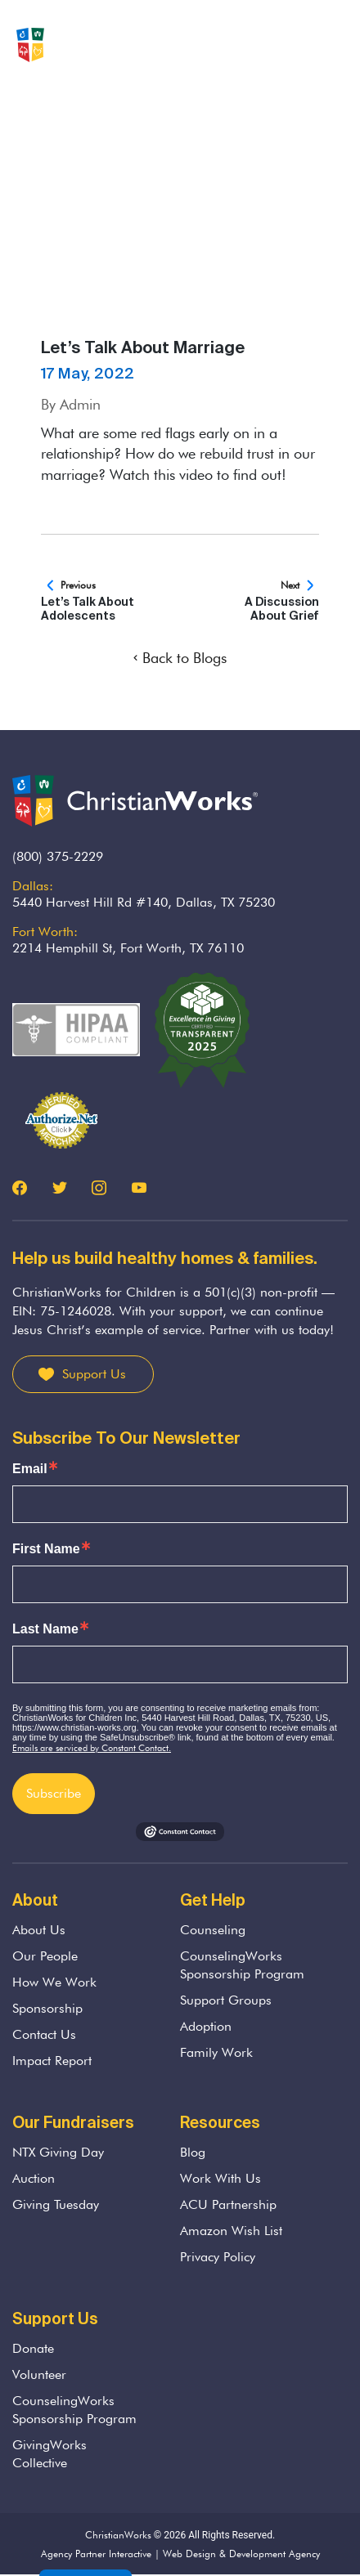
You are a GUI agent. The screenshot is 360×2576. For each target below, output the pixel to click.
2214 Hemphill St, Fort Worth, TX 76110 (128, 948)
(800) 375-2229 (57, 856)
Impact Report (52, 2060)
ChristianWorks (118, 2535)
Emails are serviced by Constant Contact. (91, 1748)
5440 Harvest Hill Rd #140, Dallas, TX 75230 (143, 902)
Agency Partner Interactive (96, 2553)
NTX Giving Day (58, 2152)
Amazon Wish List (231, 2230)
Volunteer (39, 2374)
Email (29, 1469)
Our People (45, 1956)
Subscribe (53, 1793)
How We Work (54, 1982)
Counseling (212, 1930)
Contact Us (44, 2034)
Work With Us (220, 2178)
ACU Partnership (228, 2204)
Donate (33, 2348)
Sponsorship (47, 2008)
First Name (46, 1549)
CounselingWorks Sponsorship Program (242, 1965)
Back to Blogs (180, 657)
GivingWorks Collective (49, 2454)
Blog (192, 2152)
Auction (33, 2178)
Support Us (94, 1374)
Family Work (216, 2052)
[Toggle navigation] (335, 45)
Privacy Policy (217, 2257)
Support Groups (226, 2000)
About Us (38, 1930)
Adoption (206, 2026)
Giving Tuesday (55, 2204)
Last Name (45, 1629)
